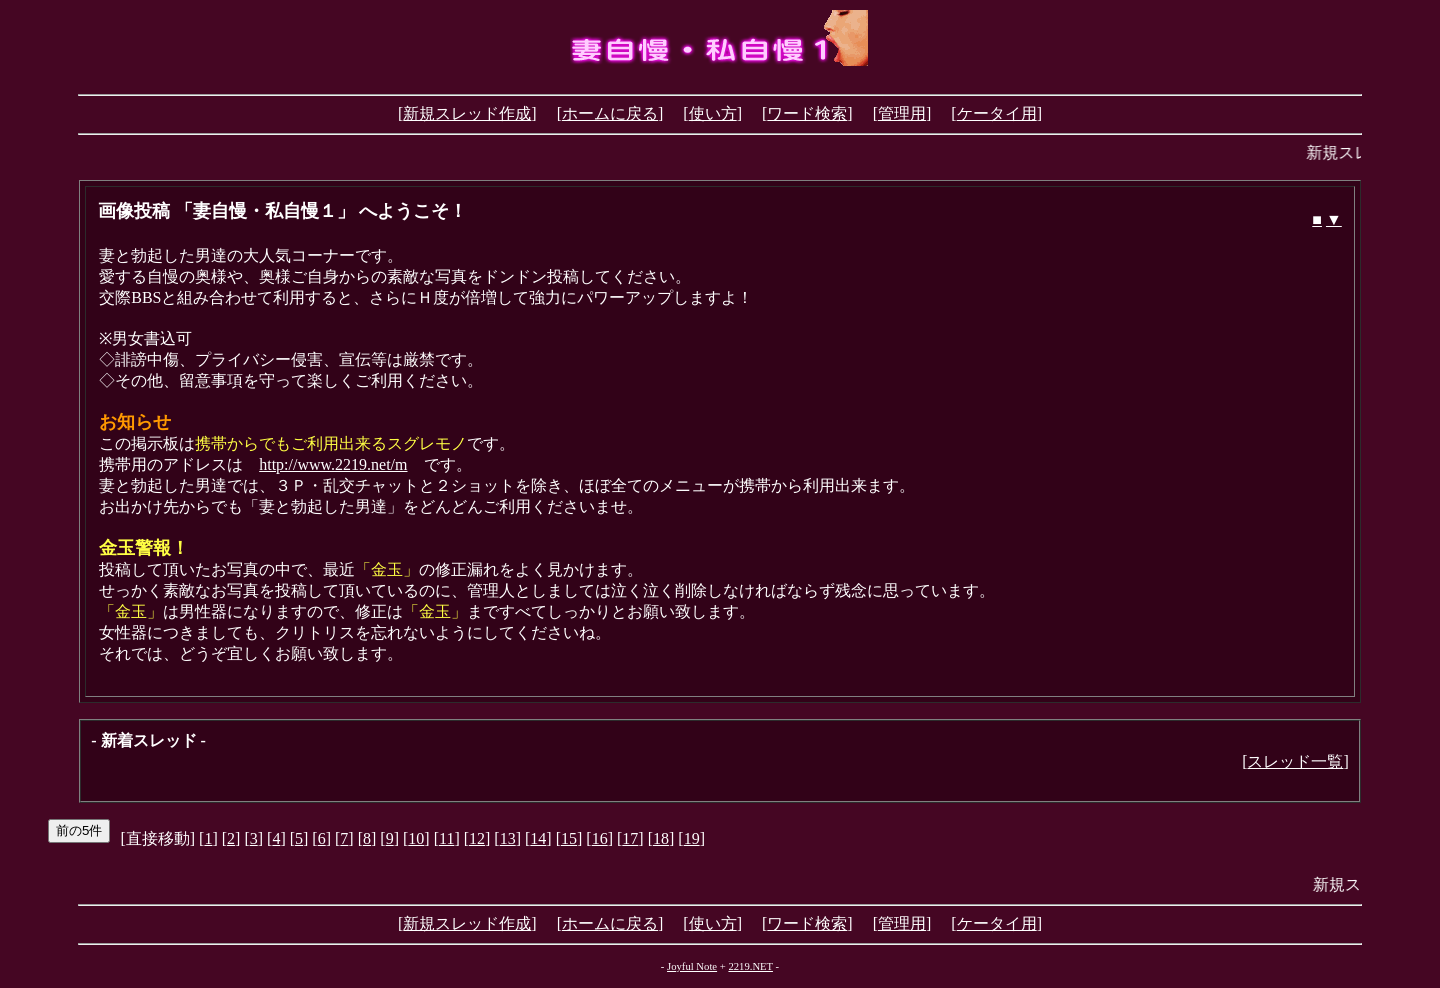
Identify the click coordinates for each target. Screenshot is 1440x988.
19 (692, 838)
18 (661, 838)
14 (538, 838)
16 (600, 838)
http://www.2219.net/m (333, 464)
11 (446, 838)
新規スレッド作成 (467, 113)
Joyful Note (692, 966)
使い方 (713, 113)
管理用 (902, 113)
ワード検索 (807, 113)
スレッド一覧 (1295, 761)
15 (569, 838)
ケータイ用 (997, 113)
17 (630, 838)
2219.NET (750, 966)
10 (416, 838)
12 (477, 838)
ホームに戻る (610, 113)
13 (508, 838)
